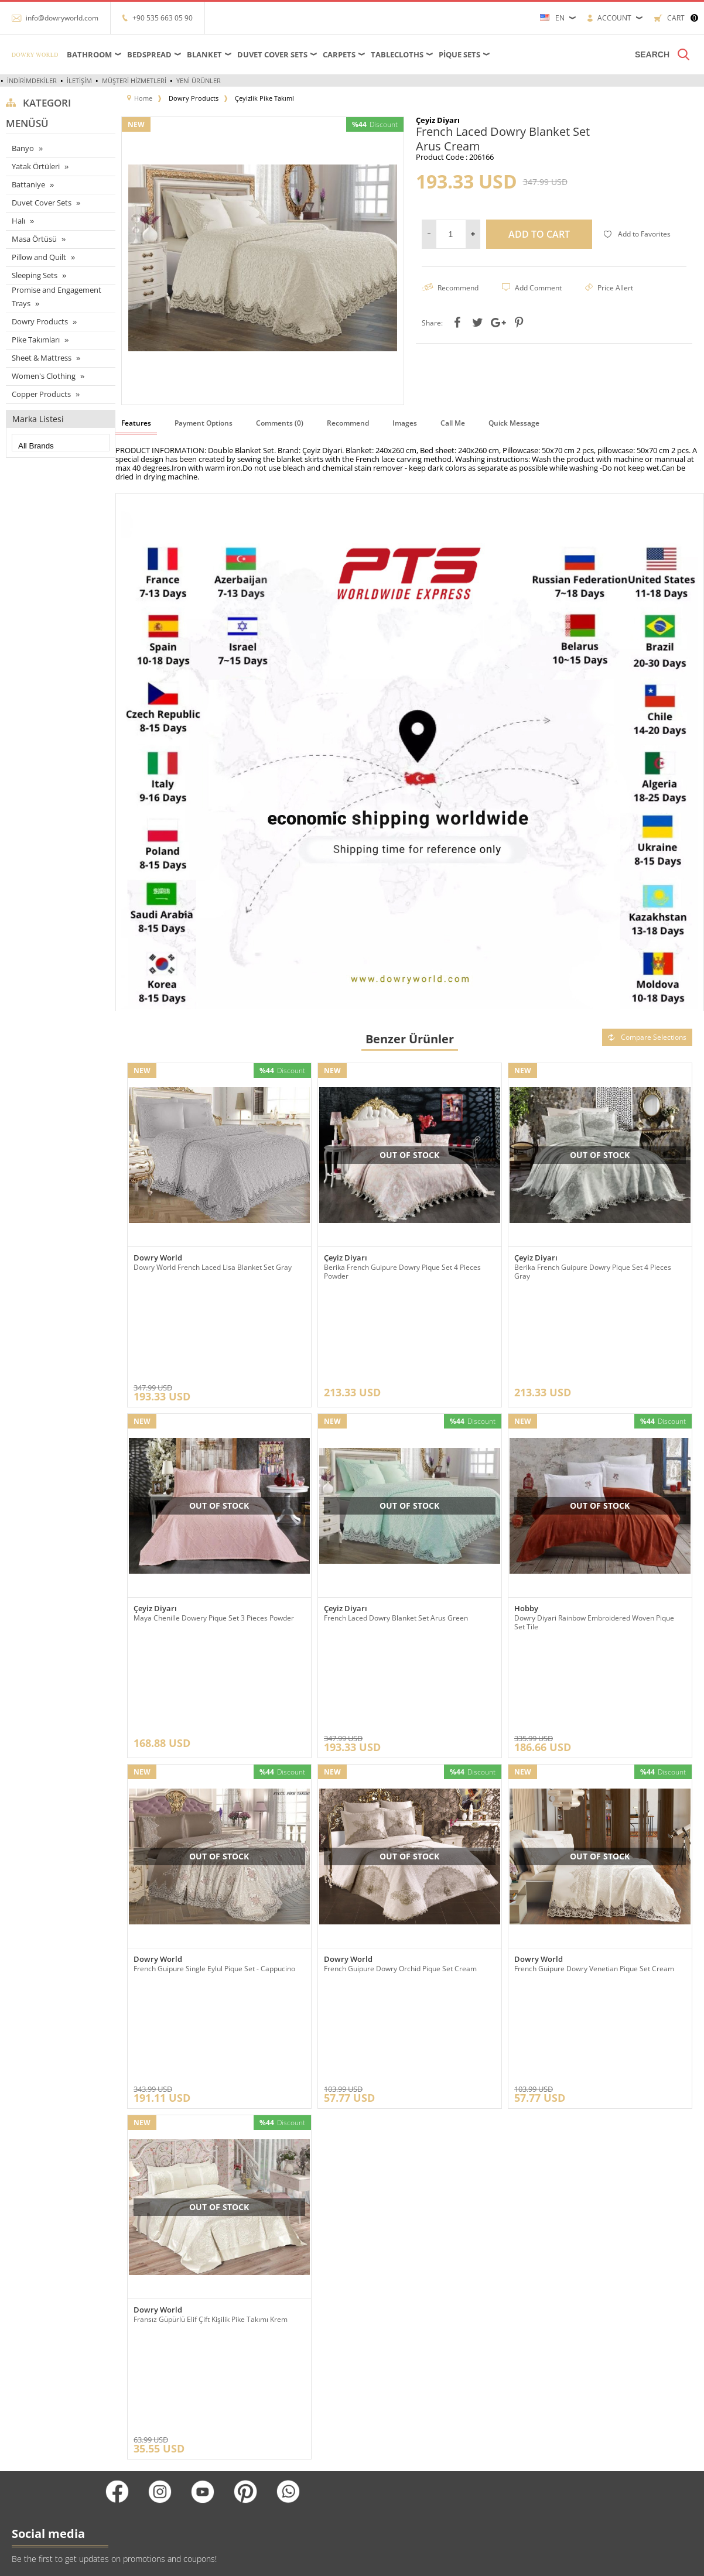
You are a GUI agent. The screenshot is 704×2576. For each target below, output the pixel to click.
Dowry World (158, 1258)
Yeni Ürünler (198, 80)
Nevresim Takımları (37, 2484)
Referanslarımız (148, 2379)
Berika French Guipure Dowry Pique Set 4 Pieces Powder (402, 1271)
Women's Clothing (44, 376)
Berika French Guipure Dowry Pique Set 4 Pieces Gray (592, 1271)
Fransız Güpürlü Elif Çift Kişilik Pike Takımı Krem (211, 2052)
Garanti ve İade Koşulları (161, 2449)
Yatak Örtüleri (36, 166)
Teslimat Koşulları (151, 2361)
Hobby (526, 1520)
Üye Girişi (373, 2379)
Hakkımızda (141, 2397)
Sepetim (254, 2432)
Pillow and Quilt (39, 257)
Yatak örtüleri (27, 2414)
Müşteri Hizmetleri (134, 80)
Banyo (23, 148)
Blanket (204, 54)
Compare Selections (647, 1037)
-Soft (351, 2561)
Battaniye (28, 184)
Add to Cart (539, 234)
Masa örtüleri (27, 2379)
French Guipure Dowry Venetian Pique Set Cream (594, 1790)
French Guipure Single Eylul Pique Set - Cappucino (214, 1790)
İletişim (79, 80)
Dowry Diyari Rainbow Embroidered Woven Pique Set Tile (594, 1533)
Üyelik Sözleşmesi (152, 2414)
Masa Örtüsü (34, 239)
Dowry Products (40, 321)
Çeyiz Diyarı (345, 1258)
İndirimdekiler (32, 80)
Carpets (339, 54)
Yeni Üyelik (375, 2361)
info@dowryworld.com (62, 18)
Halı (18, 220)
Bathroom (89, 54)
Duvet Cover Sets (272, 54)
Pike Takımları (36, 339)
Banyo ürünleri (29, 2449)
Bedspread (149, 54)
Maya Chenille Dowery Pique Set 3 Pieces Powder (214, 1529)
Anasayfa (255, 2361)
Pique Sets (459, 54)
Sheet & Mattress (41, 357)
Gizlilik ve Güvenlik (153, 2467)
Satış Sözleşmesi (150, 2432)
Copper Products (41, 394)
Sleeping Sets (34, 275)
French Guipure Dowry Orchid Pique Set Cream (400, 1790)
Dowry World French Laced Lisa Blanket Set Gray (213, 1267)
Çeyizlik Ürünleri (32, 2432)
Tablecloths (397, 54)
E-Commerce (384, 2561)
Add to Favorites (637, 234)
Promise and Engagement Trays (56, 297)
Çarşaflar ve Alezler (36, 2361)
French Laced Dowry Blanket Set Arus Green (396, 1529)
